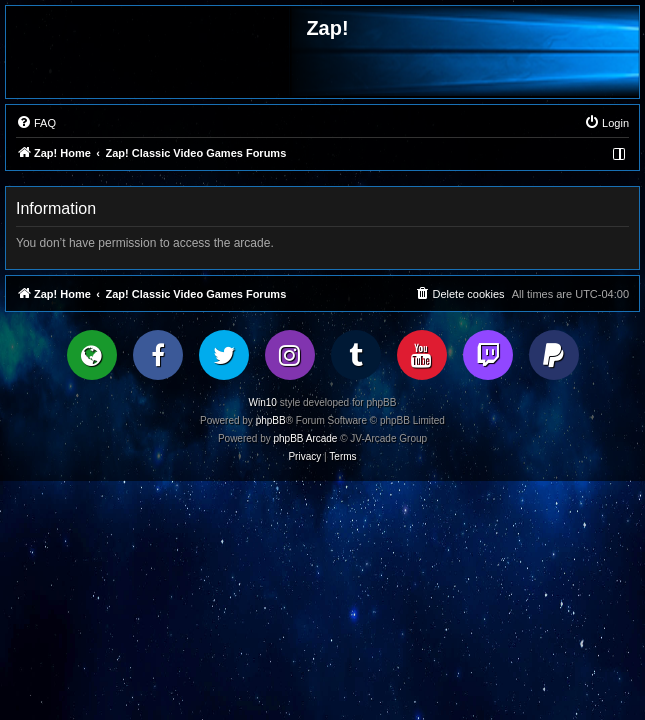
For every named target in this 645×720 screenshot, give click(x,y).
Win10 (263, 402)
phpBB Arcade (306, 438)
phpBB (271, 420)
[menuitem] (36, 123)
